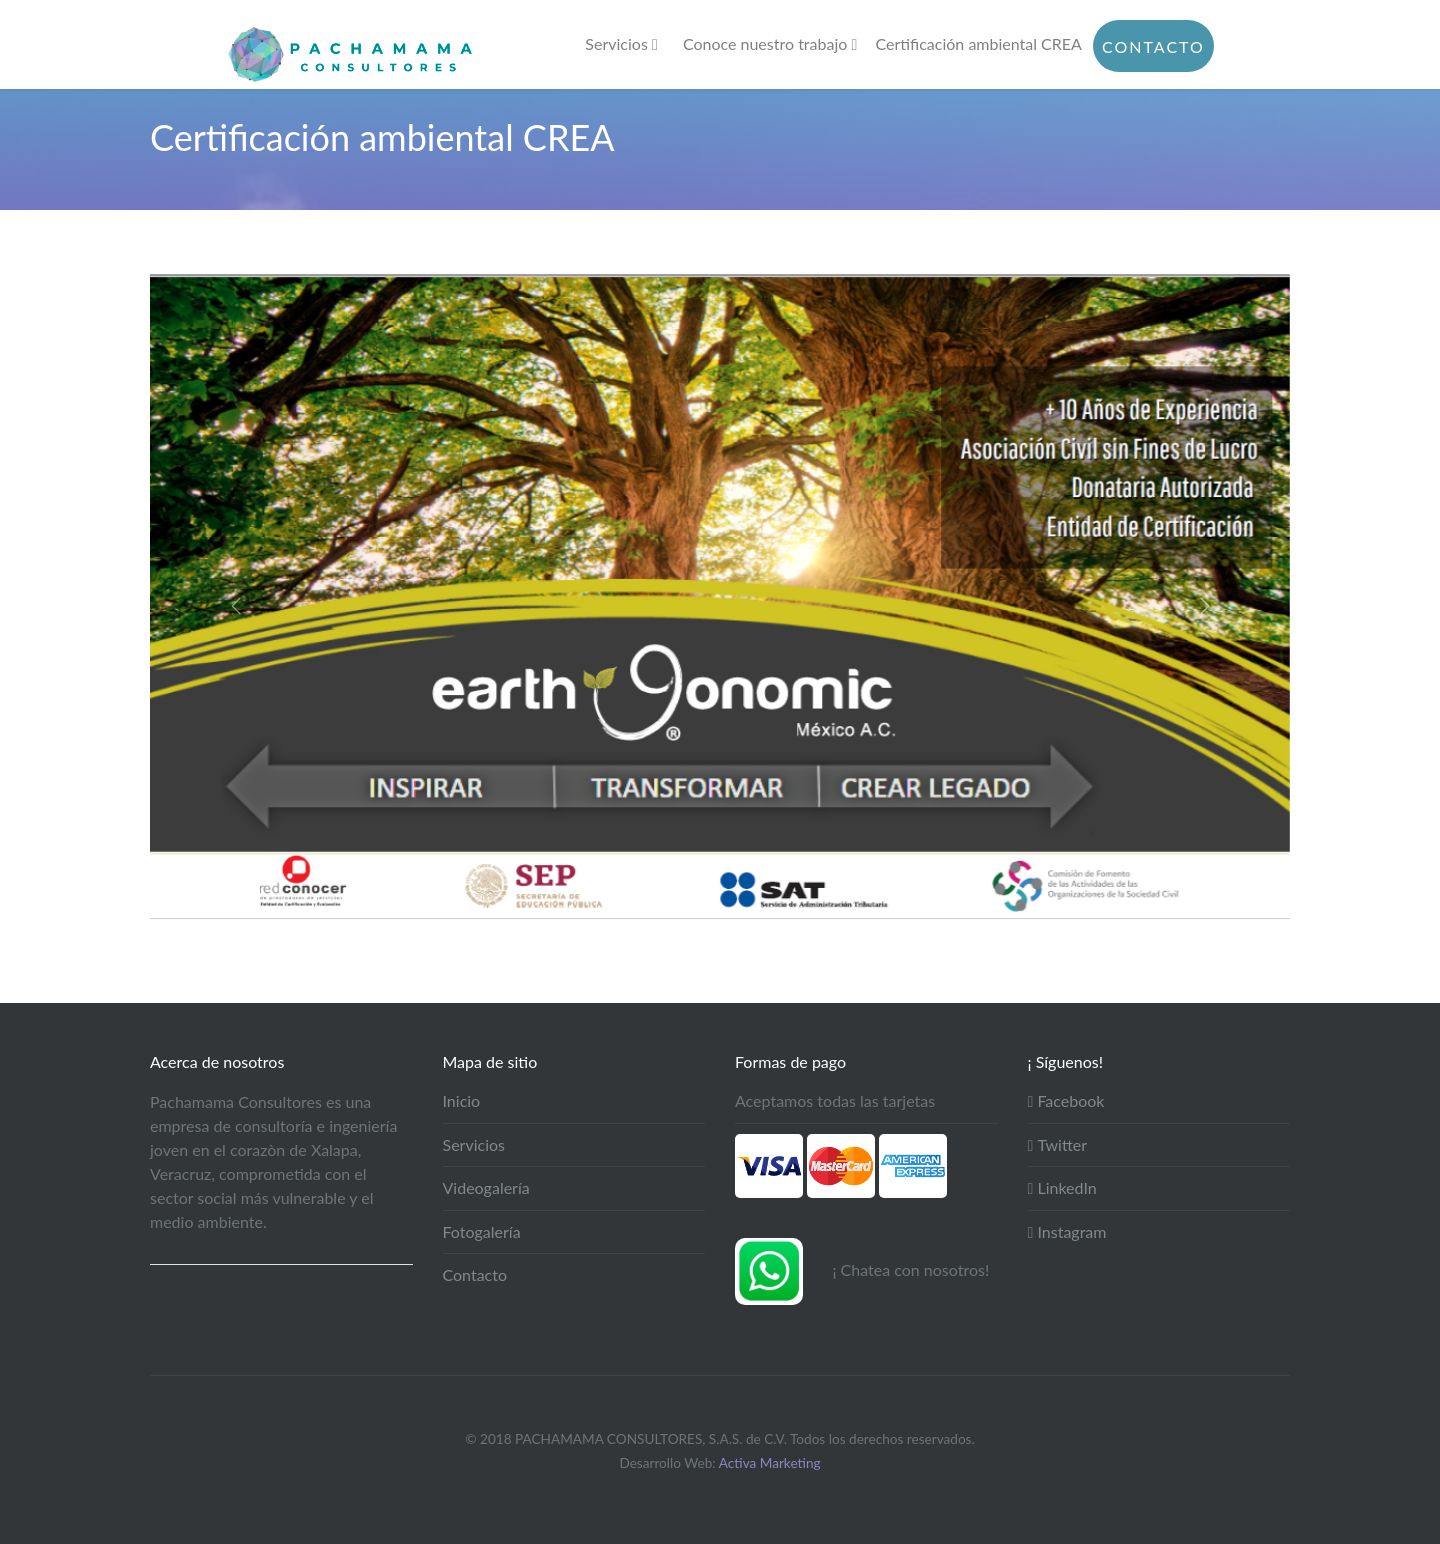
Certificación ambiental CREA (978, 43)
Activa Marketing (770, 1463)
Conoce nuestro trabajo (770, 43)
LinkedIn (1062, 1187)
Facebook (1066, 1100)
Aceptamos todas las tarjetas (835, 1100)
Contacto (1153, 46)
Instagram (1067, 1231)
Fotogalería (482, 1231)
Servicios (621, 43)
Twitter (1058, 1144)
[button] (235, 606)
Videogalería (486, 1187)
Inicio (462, 1100)
